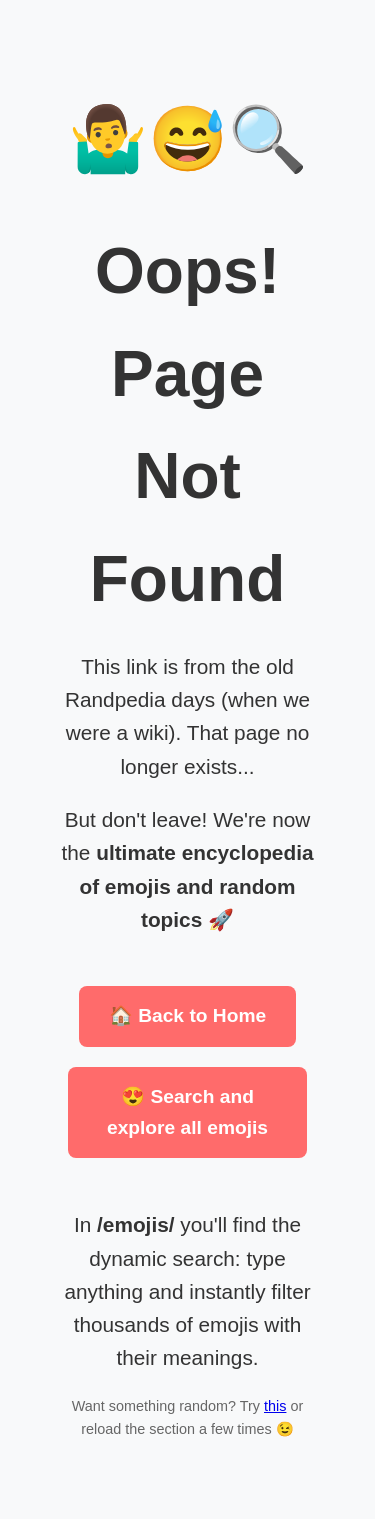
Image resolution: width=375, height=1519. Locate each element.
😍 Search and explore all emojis (187, 1112)
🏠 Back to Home (187, 1015)
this (275, 1406)
